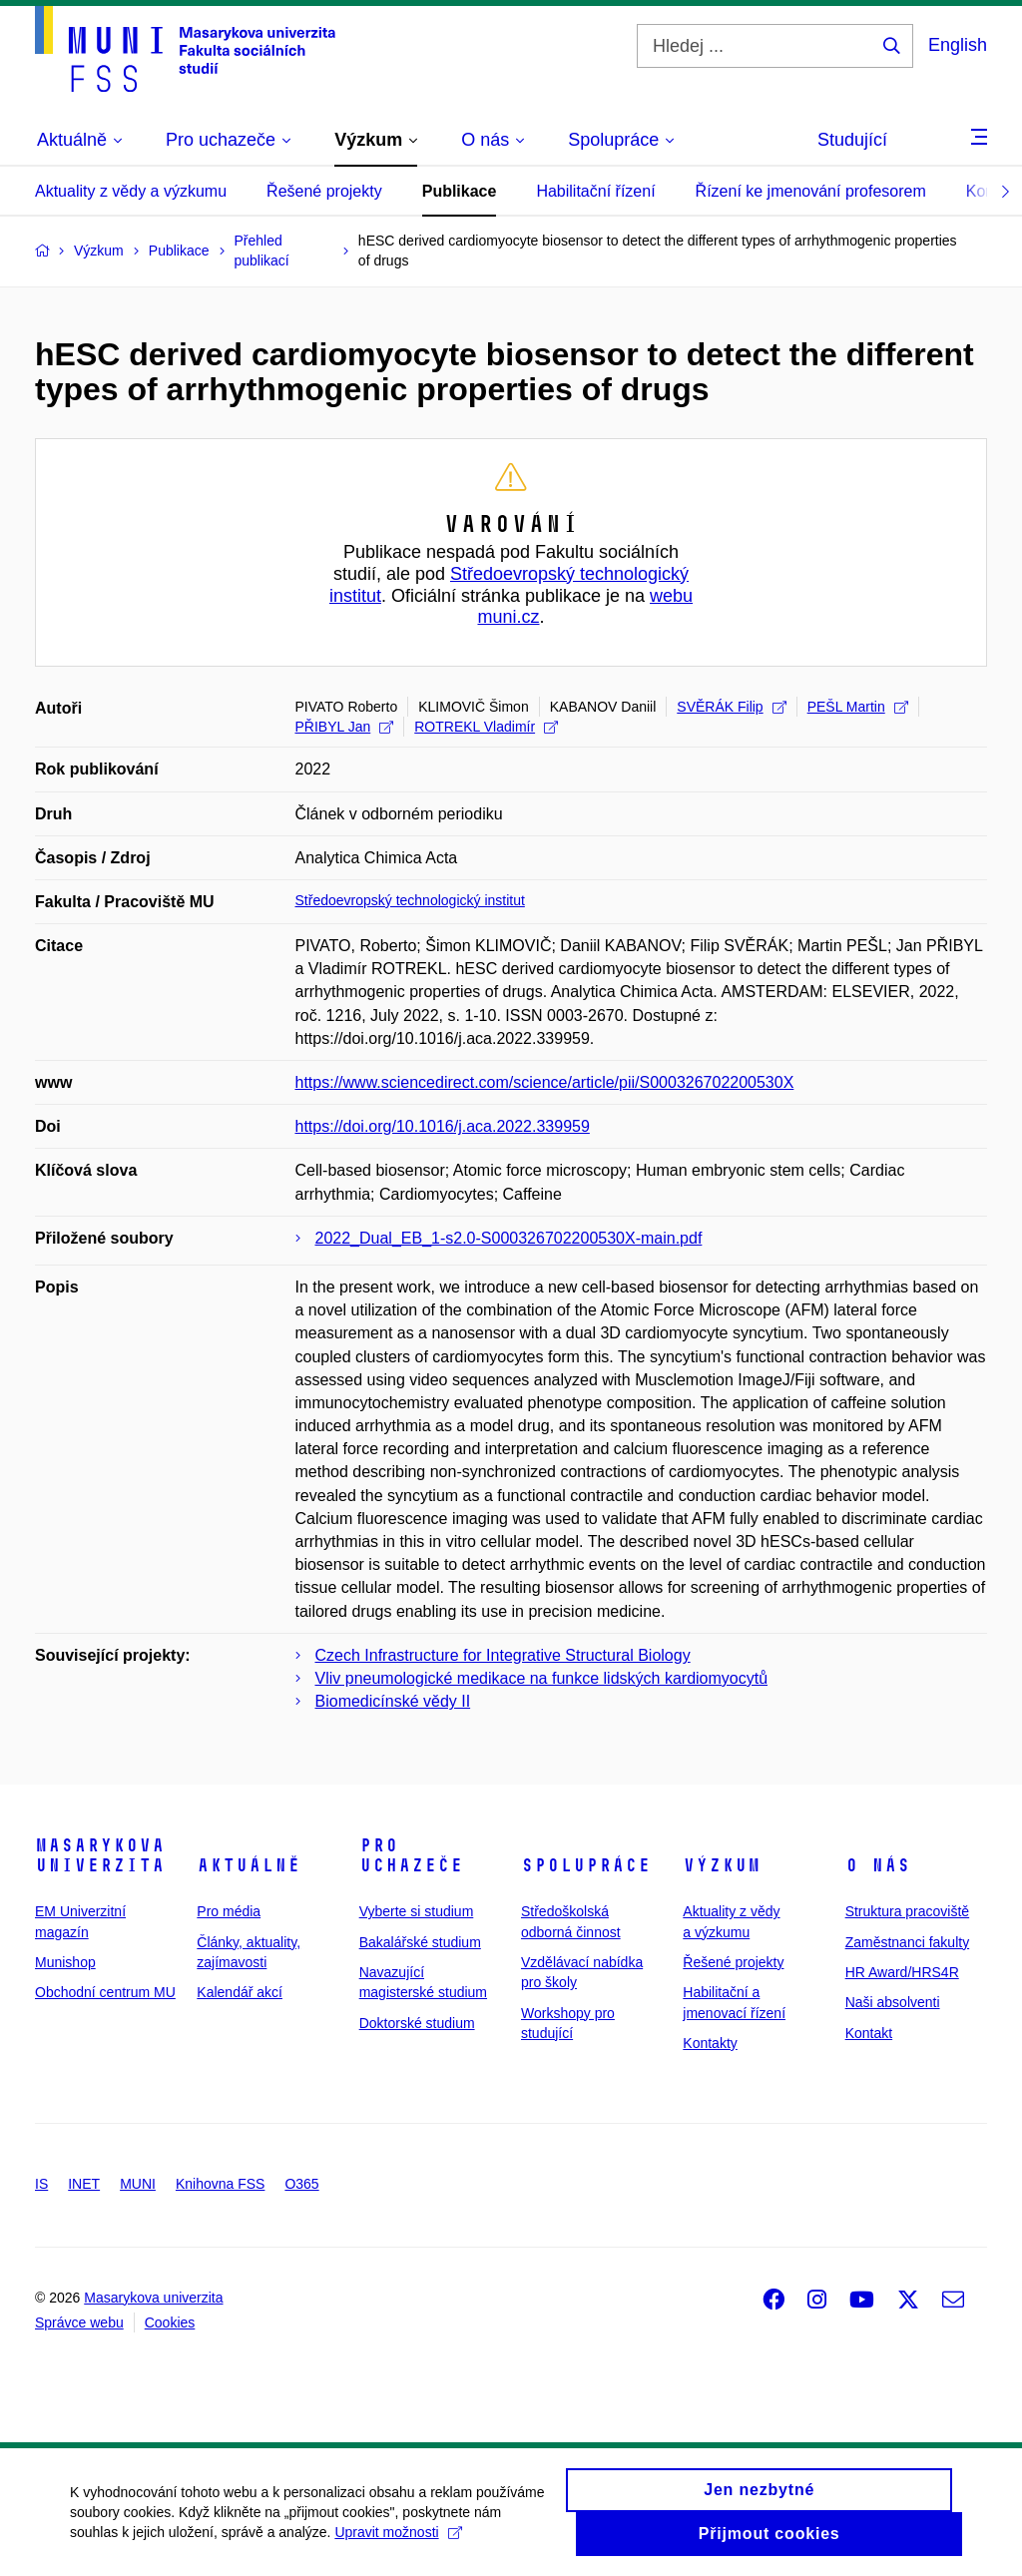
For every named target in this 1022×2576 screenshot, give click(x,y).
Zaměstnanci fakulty (907, 1942)
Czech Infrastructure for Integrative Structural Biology (503, 1655)
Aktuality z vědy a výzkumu (131, 191)
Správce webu (79, 2322)
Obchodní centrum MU (105, 1992)
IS (41, 2184)
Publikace (459, 191)
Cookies (170, 2322)
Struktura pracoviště (907, 1911)
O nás (877, 1865)
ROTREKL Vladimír (486, 727)
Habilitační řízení (595, 191)
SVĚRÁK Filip (731, 707)
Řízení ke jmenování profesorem (811, 191)
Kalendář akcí (239, 1992)
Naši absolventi (892, 2002)
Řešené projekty (324, 191)
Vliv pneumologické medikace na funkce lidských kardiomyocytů (541, 1678)
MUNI (138, 2184)
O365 (301, 2184)
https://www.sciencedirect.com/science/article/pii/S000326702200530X (544, 1082)
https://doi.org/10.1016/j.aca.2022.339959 (442, 1126)
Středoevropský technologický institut (410, 900)
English (957, 45)
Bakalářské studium (420, 1942)
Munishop (65, 1962)
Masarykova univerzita (100, 1855)
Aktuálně (248, 1865)
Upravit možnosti (397, 2543)
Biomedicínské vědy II (393, 1701)
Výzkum (722, 1865)
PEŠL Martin (857, 707)
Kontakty (710, 2043)
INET (84, 2184)
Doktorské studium (417, 2023)
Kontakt (868, 2033)
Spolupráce (586, 1865)
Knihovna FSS (220, 2184)
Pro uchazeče (411, 1855)
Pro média (228, 1911)
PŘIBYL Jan (344, 727)
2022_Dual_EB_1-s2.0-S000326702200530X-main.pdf (509, 1238)
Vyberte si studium (416, 1911)
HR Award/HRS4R (902, 1972)
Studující (852, 140)
